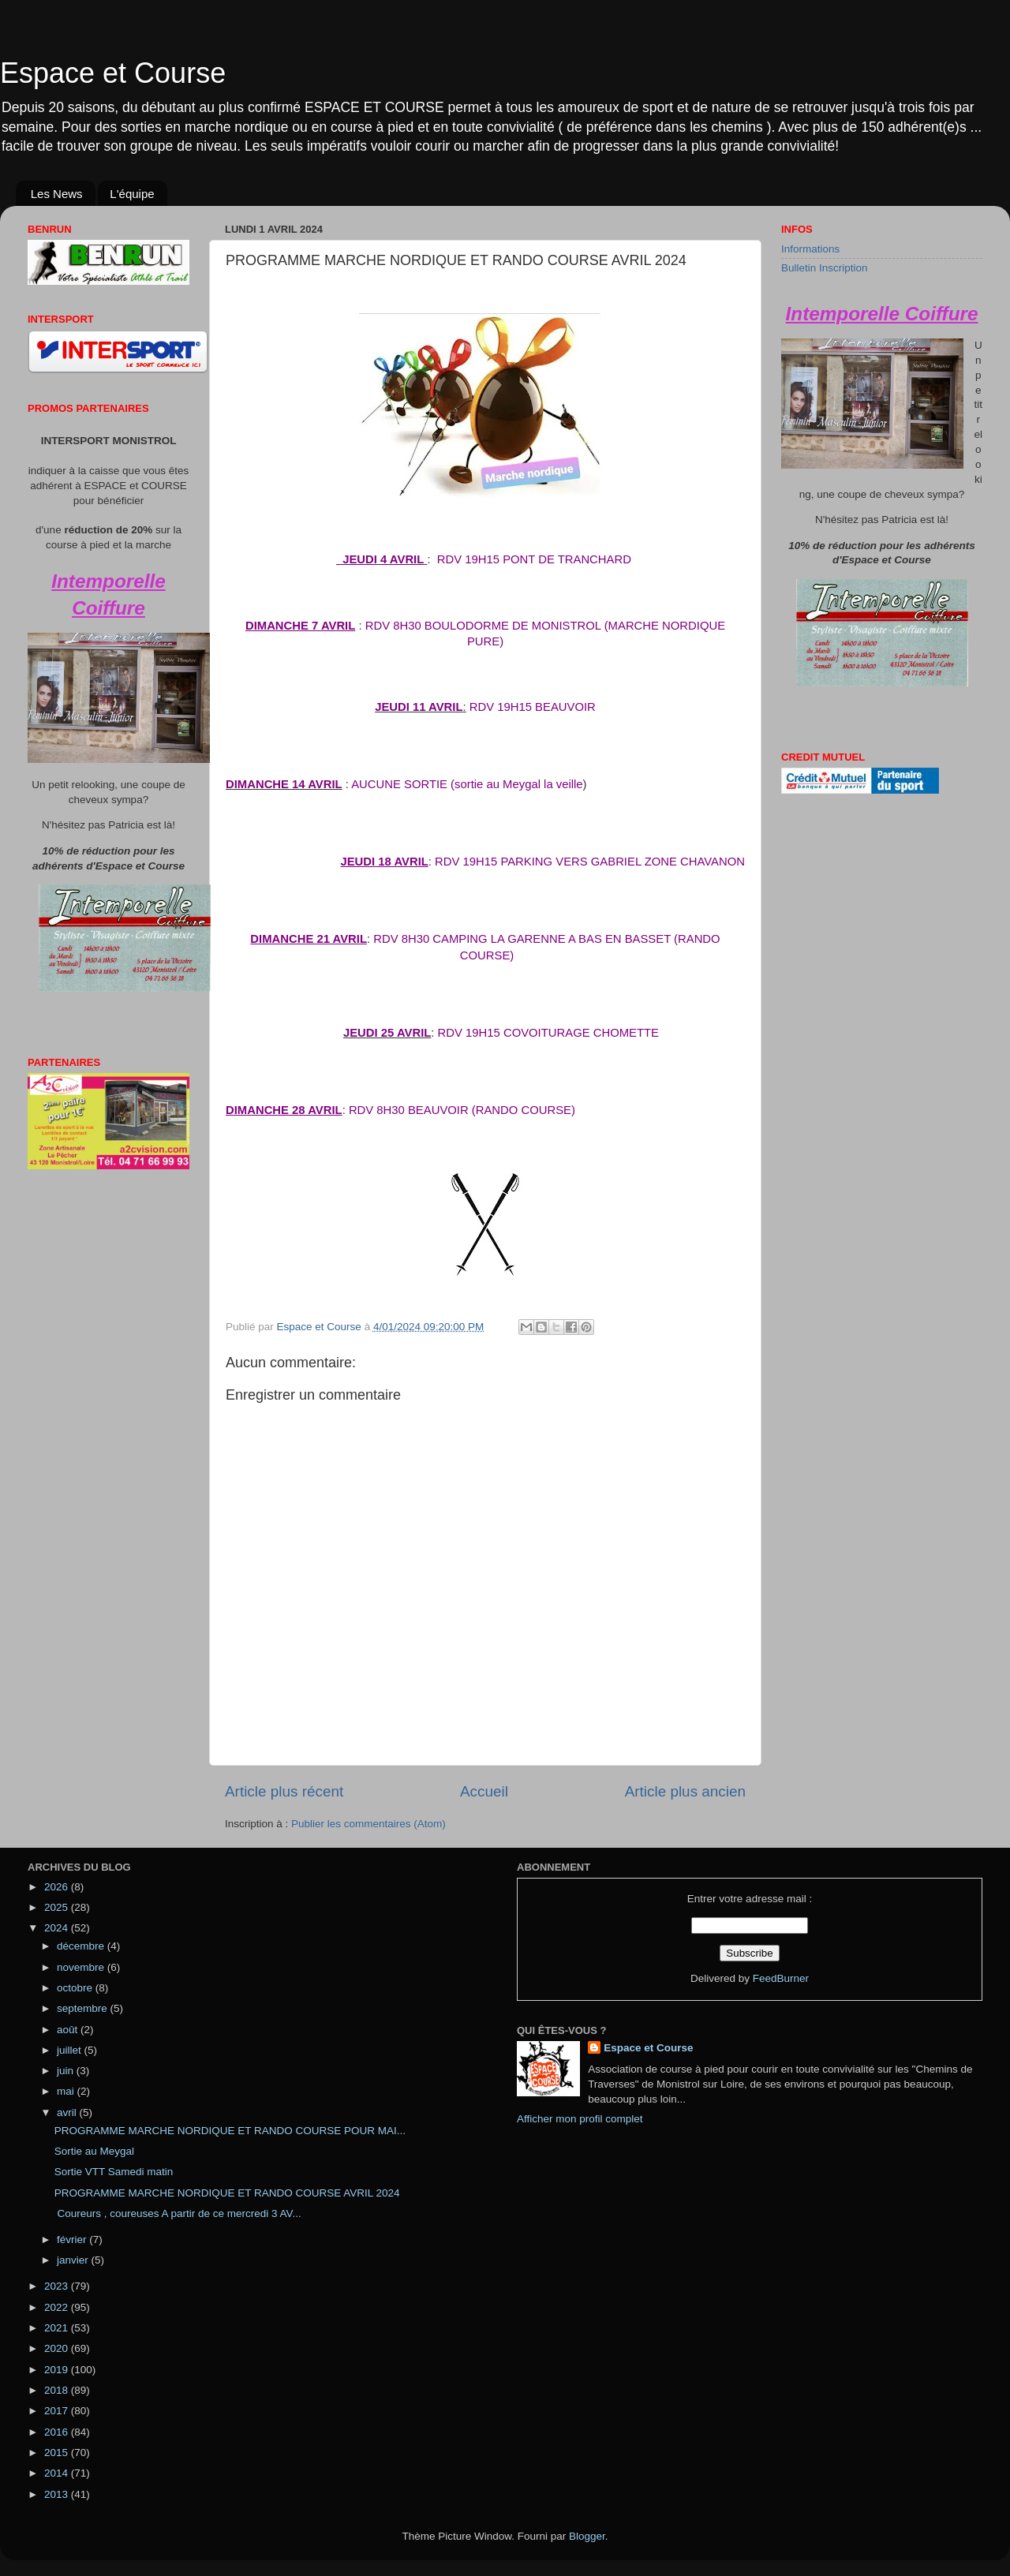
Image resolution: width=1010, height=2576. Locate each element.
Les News (57, 193)
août (68, 2030)
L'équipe (132, 193)
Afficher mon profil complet (580, 2119)
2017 (57, 2411)
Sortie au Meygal (94, 2151)
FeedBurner (781, 1978)
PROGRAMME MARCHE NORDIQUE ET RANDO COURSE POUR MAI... (230, 2131)
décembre (82, 1946)
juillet (70, 2050)
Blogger (587, 2536)
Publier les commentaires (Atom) (368, 1824)
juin (67, 2071)
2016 (57, 2432)
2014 (57, 2473)
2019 (57, 2370)
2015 (57, 2452)
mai (67, 2091)
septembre (83, 2008)
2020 (57, 2348)
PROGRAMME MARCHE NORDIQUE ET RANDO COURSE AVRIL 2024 (227, 2193)
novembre (82, 1967)
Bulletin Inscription (824, 268)
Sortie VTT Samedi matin (114, 2172)
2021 (57, 2328)
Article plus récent (284, 1791)
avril (68, 2112)
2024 (57, 1928)
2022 (57, 2307)
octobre (76, 1988)
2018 (57, 2390)
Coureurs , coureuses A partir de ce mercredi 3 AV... (177, 2213)
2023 (57, 2286)
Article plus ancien (685, 1791)
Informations (810, 249)
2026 (57, 1887)
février (73, 2239)
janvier (74, 2260)
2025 (57, 1907)
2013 (57, 2494)
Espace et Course (113, 73)
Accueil (484, 1791)
